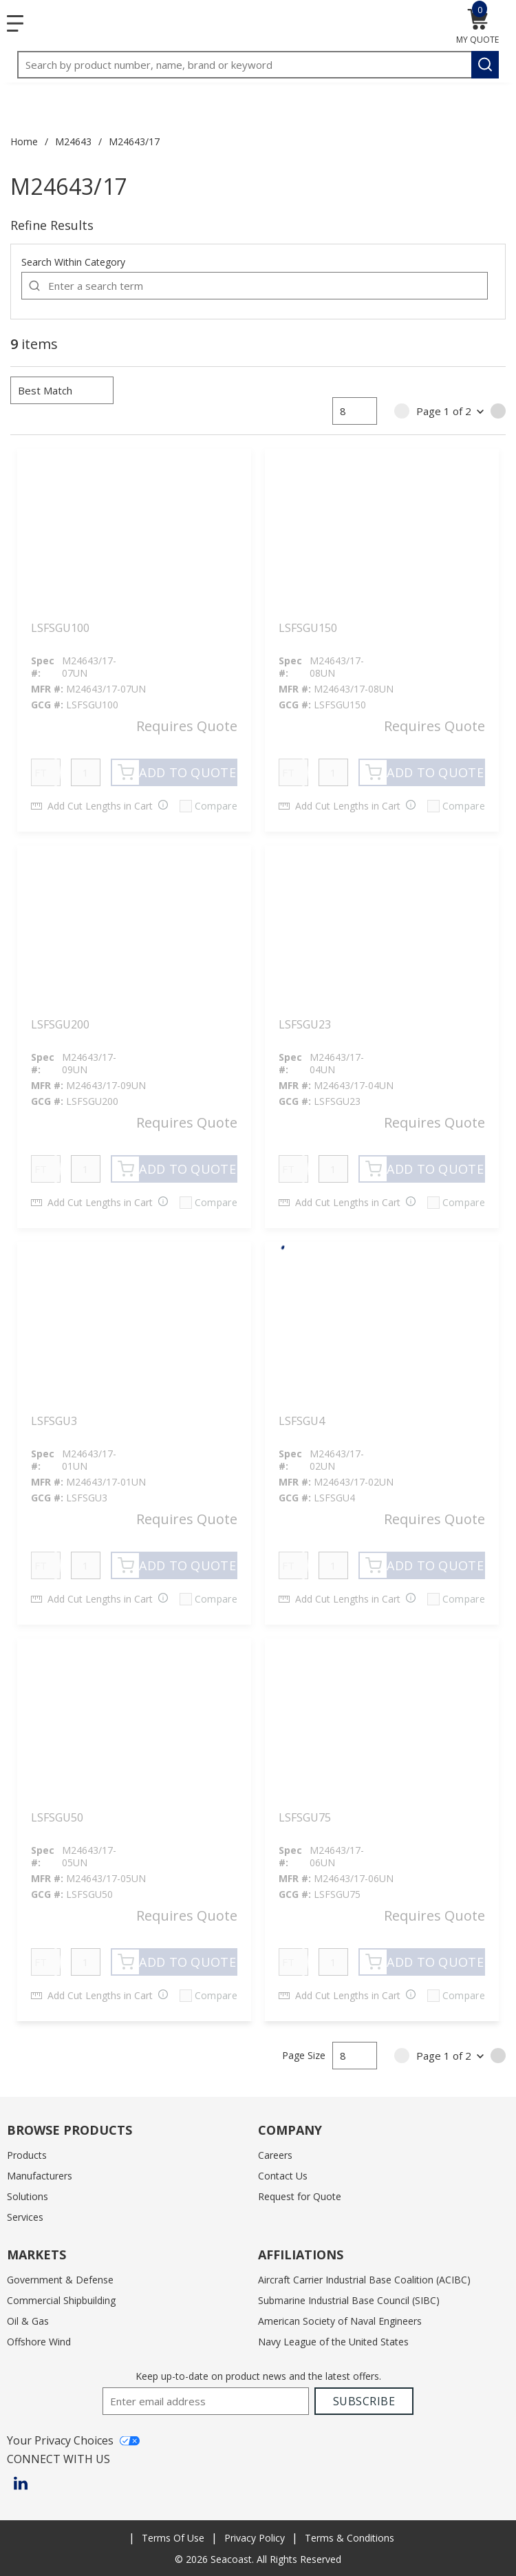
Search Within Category (73, 261)
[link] (401, 411)
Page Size (303, 2055)
